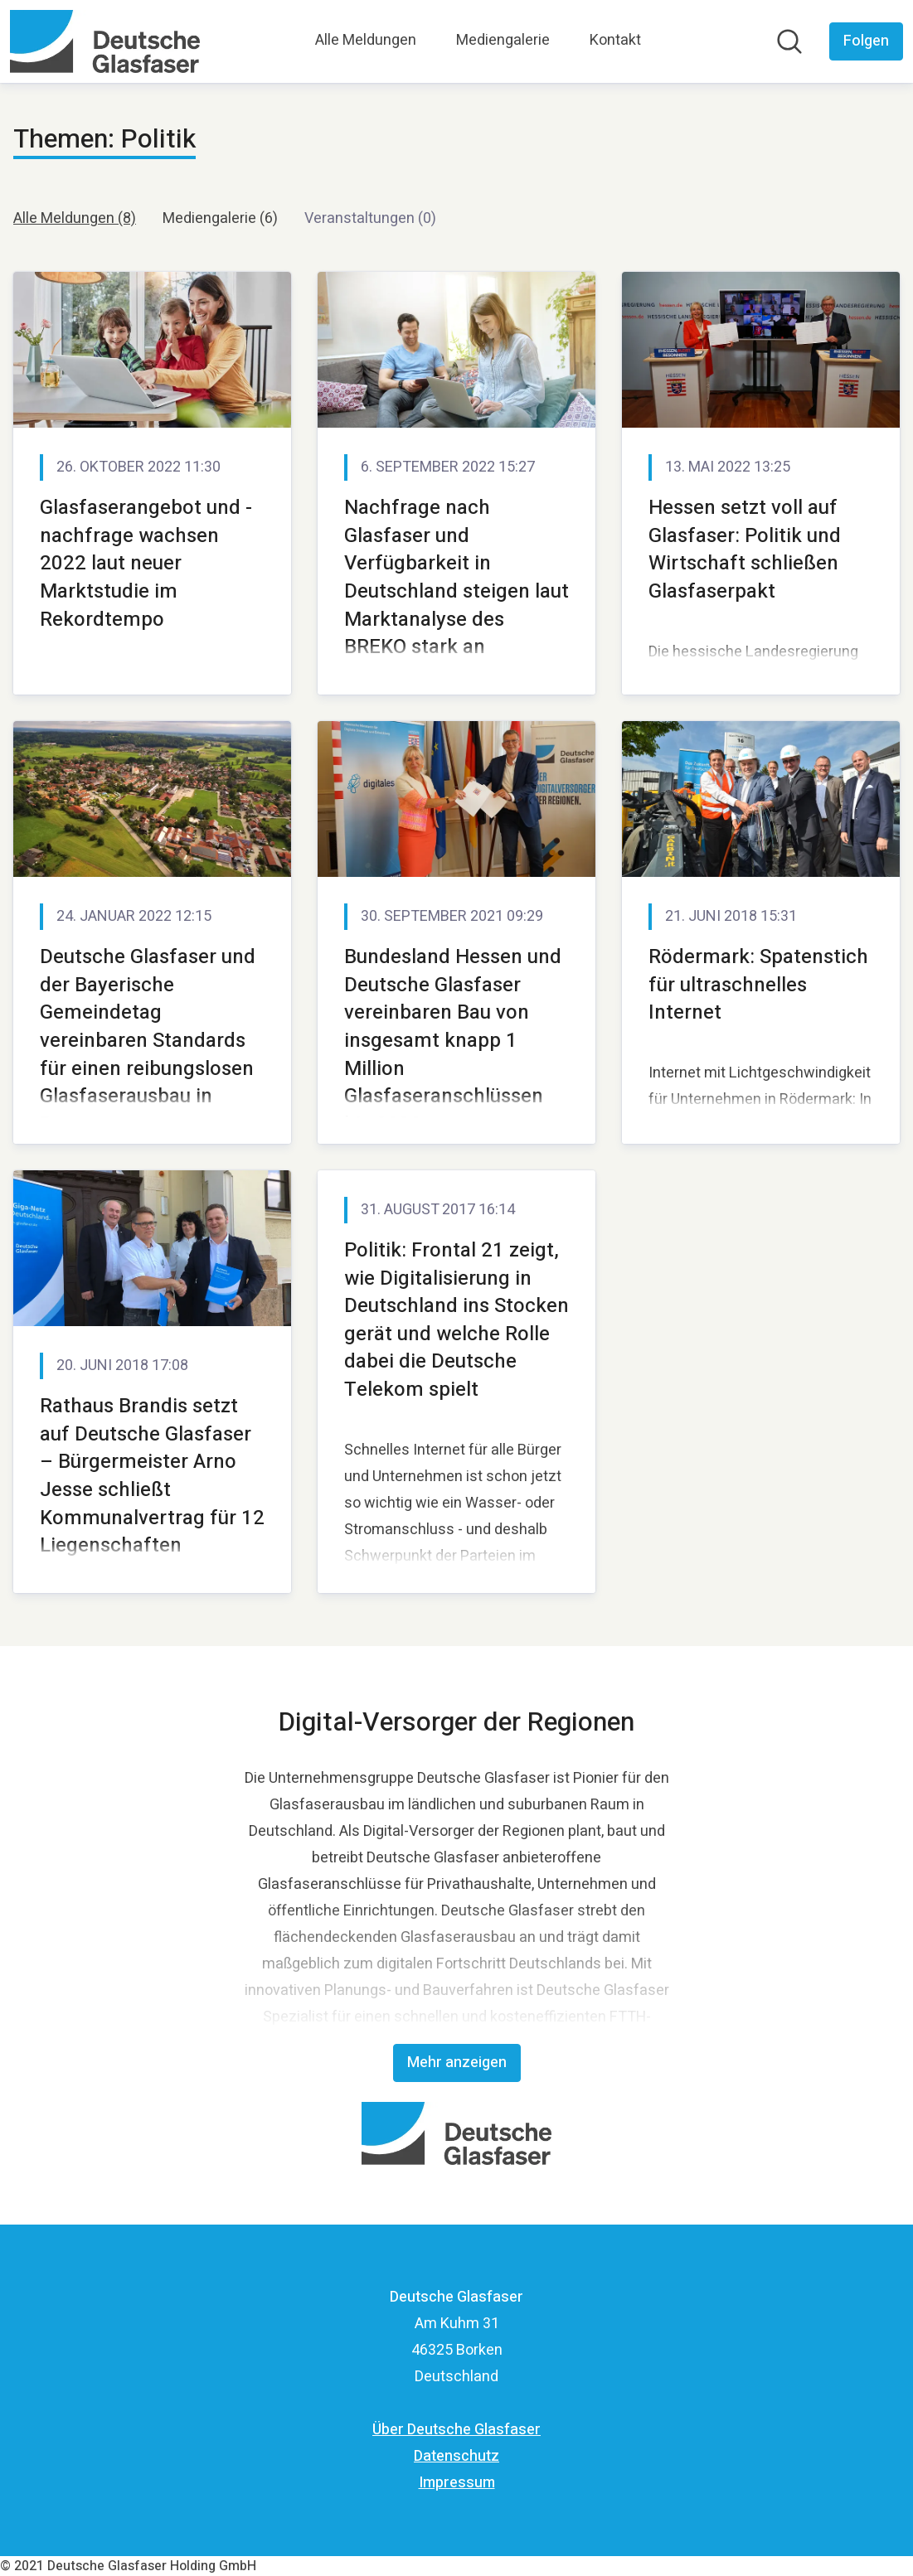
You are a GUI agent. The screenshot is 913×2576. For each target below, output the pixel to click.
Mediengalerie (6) (220, 218)
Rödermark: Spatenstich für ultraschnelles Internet (758, 984)
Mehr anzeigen (457, 2062)
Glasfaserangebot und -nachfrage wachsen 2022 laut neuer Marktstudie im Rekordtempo (146, 563)
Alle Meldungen (365, 40)
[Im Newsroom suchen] (789, 41)
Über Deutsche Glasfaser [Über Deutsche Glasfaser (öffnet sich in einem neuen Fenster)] (456, 2430)
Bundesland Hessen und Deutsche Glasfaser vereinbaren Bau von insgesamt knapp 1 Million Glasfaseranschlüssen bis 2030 (452, 1040)
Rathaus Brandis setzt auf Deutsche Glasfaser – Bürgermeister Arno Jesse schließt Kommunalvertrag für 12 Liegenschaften (152, 1476)
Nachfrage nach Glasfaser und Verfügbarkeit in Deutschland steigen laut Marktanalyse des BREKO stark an (456, 577)
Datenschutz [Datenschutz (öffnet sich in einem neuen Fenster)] (456, 2456)
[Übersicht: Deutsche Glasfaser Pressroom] (105, 41)
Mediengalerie (503, 40)
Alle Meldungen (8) (74, 218)
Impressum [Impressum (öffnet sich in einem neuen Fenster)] (457, 2483)
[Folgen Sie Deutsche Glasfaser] (866, 41)
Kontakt (615, 40)
